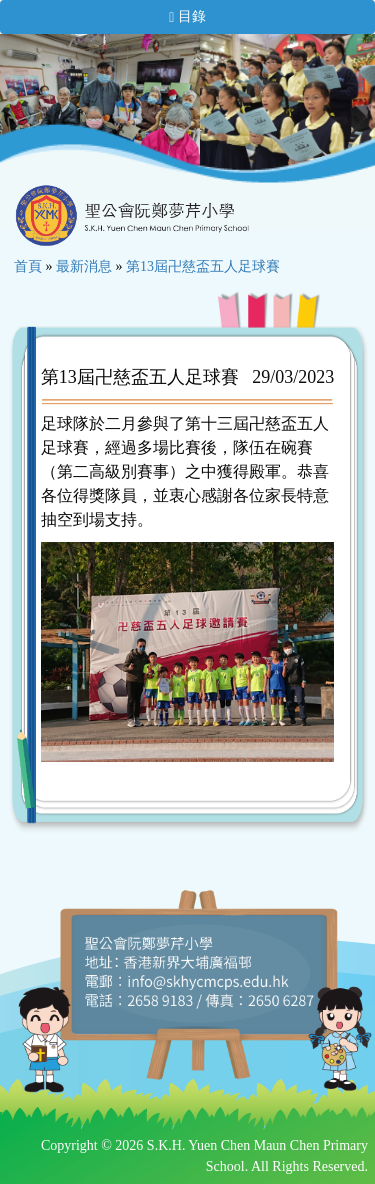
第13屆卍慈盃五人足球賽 (203, 266)
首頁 (28, 266)
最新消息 (84, 266)
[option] (100, 109)
